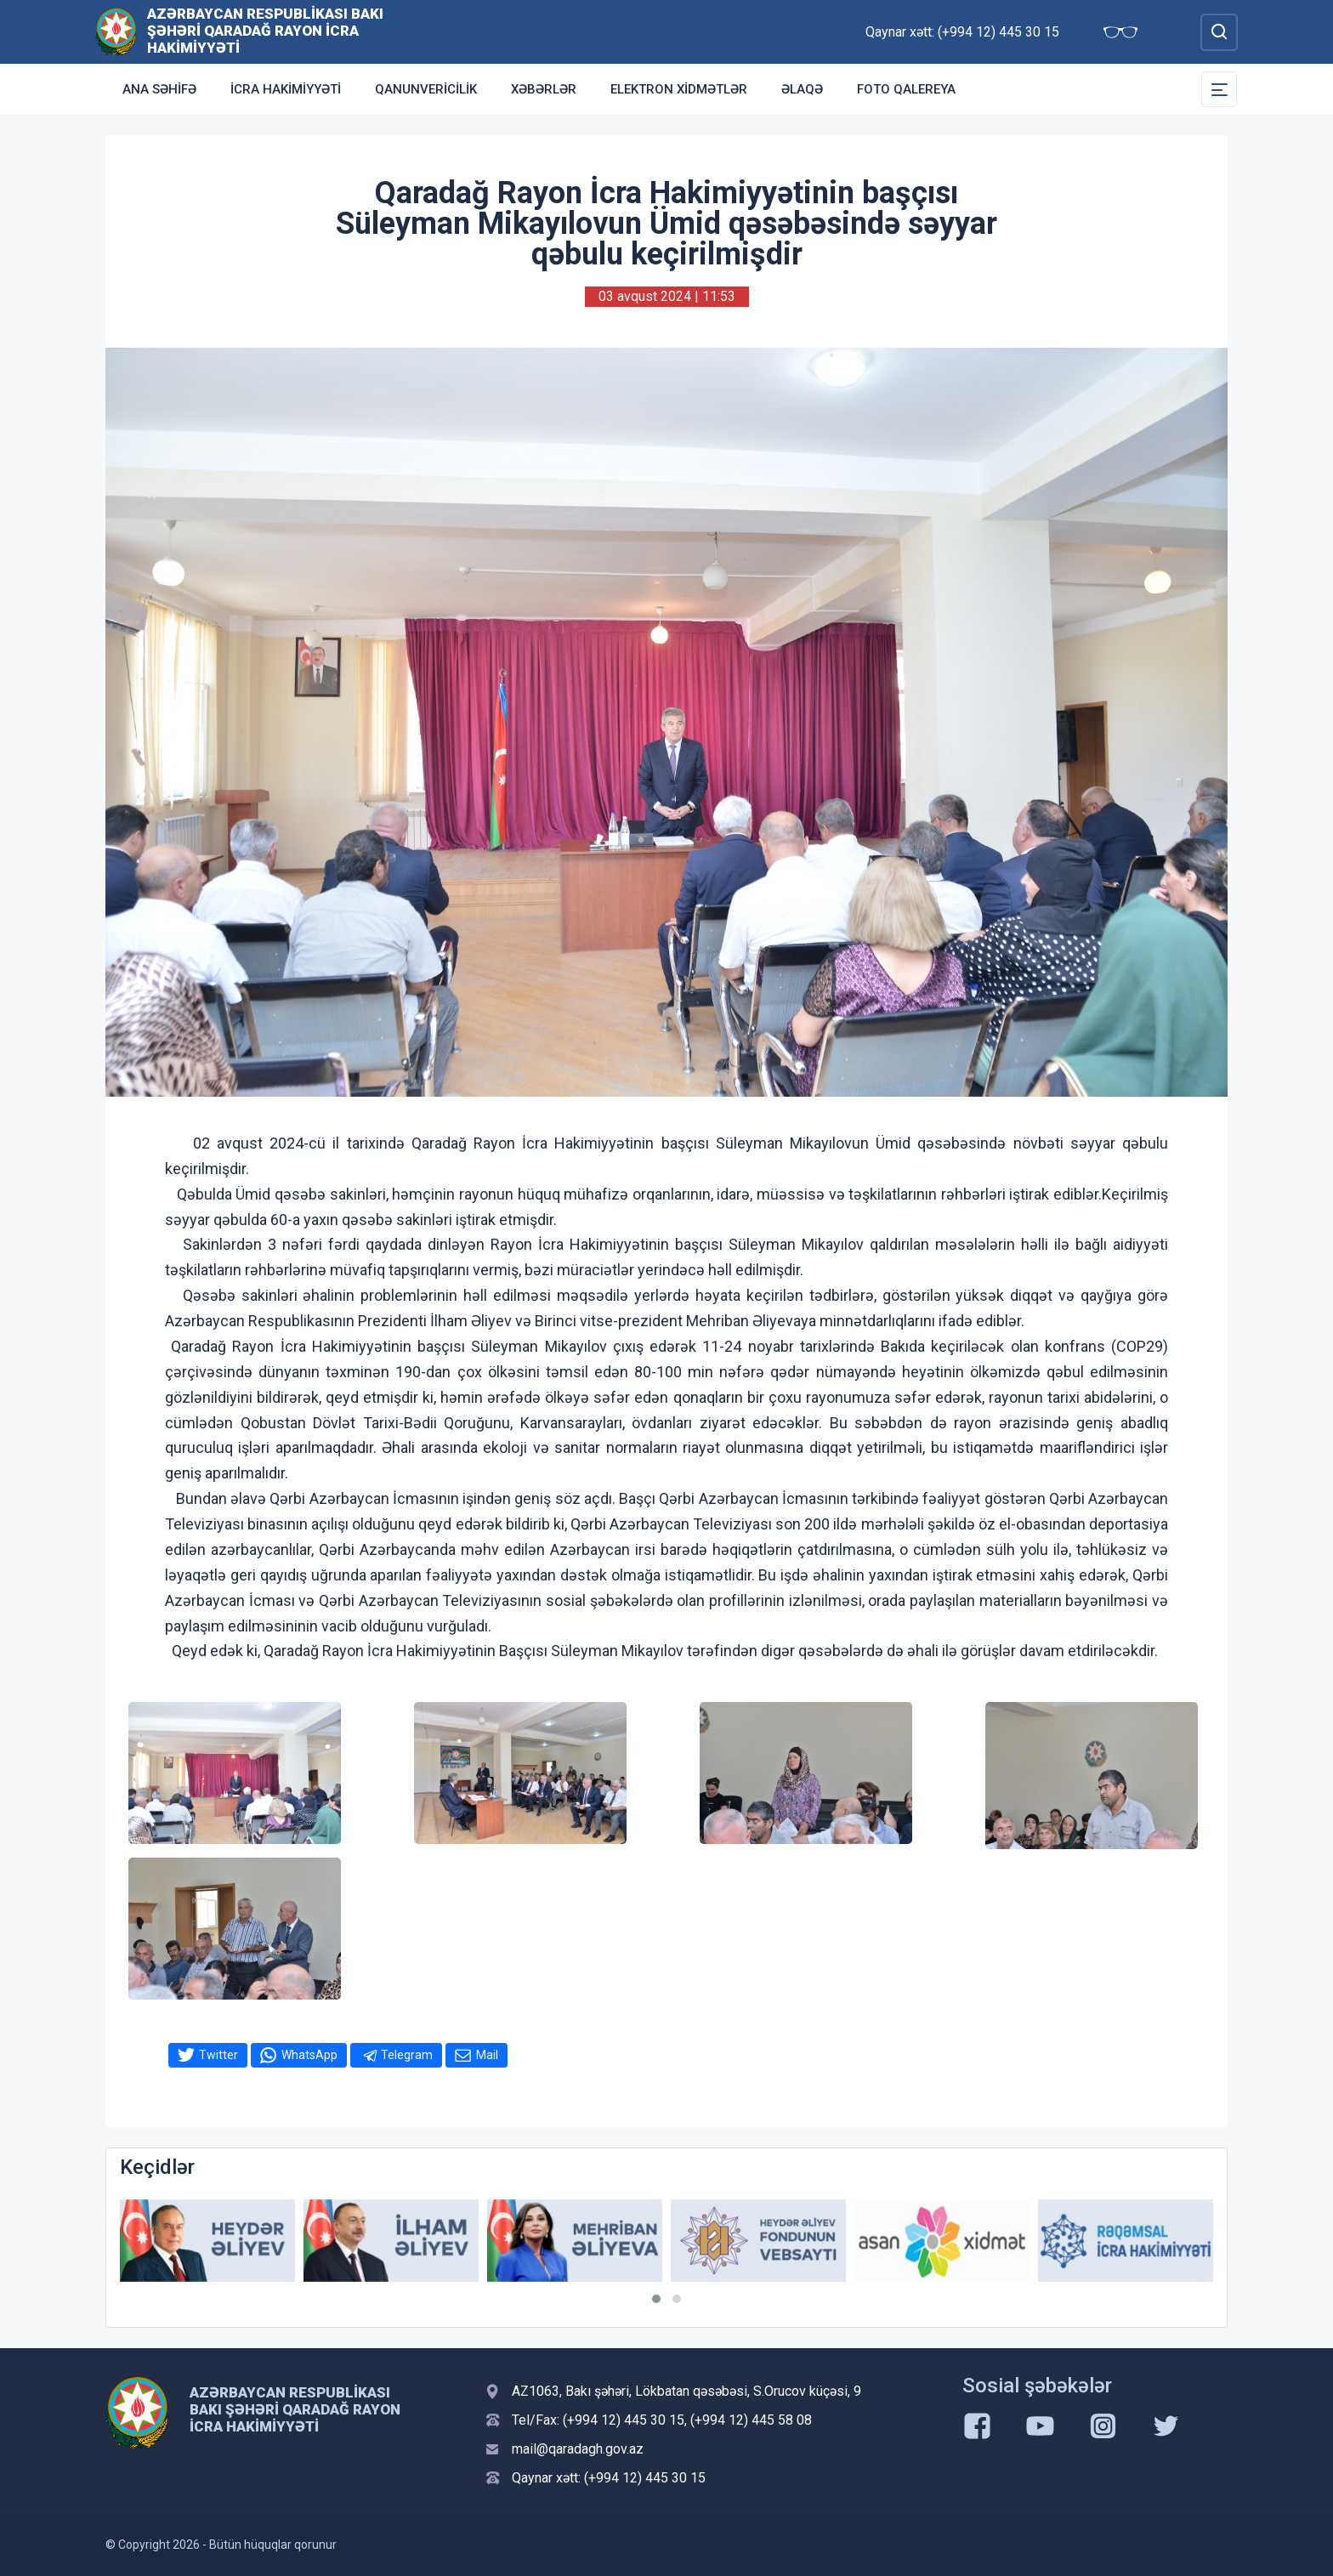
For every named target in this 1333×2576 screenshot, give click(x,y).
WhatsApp (309, 2055)
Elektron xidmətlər (678, 89)
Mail (487, 2055)
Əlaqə (802, 89)
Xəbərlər (543, 89)
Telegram (407, 2055)
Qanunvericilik (426, 89)
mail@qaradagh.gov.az (578, 2449)
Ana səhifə (159, 89)
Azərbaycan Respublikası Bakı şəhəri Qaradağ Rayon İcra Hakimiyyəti (265, 30)
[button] (656, 2298)
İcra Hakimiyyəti (285, 89)
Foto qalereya (906, 89)
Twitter (218, 2055)
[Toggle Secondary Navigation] (1219, 89)
